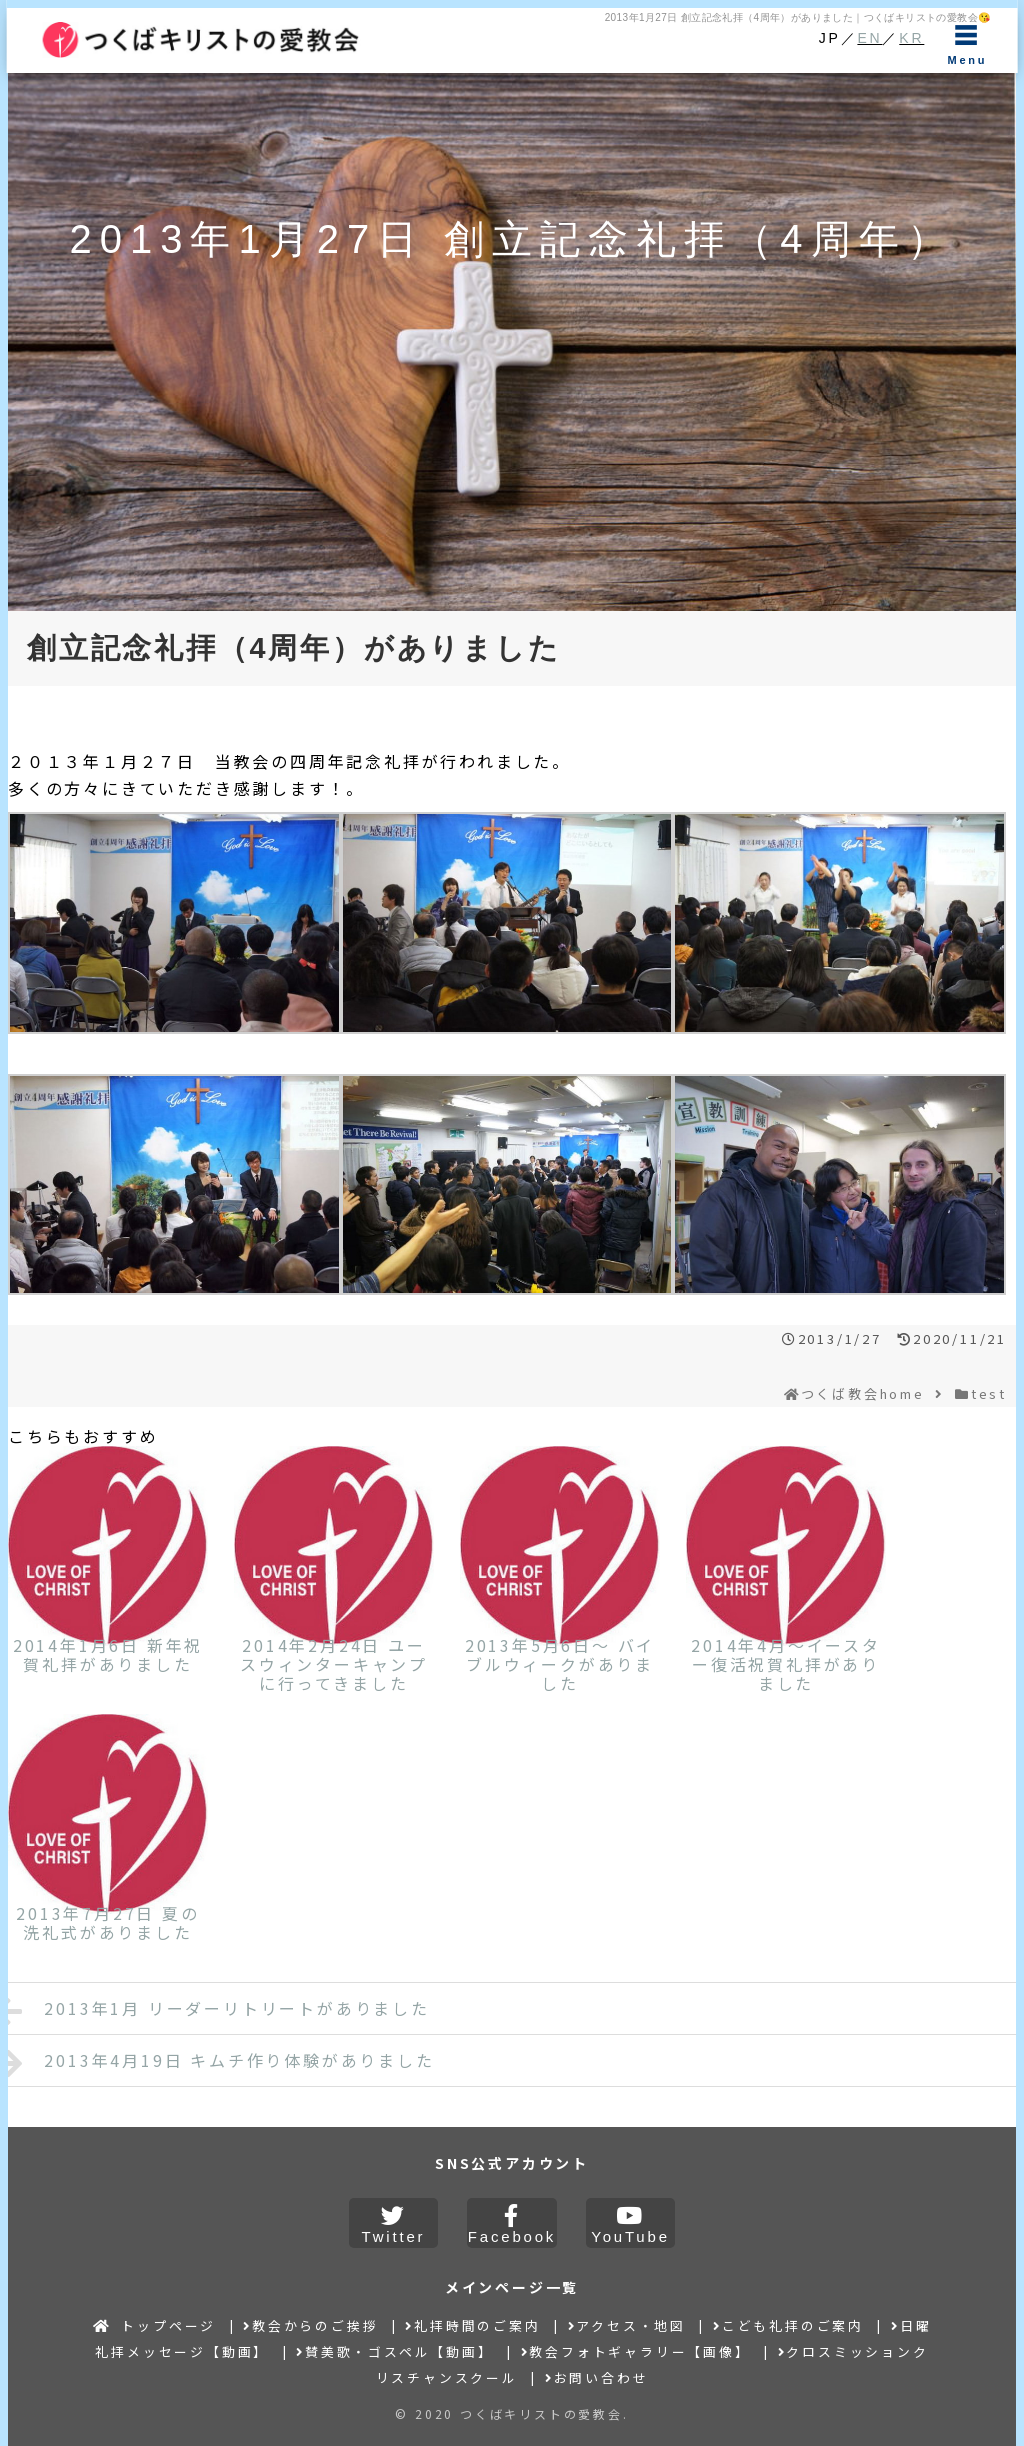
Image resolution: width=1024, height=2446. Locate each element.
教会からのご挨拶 (310, 2325)
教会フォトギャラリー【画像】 (636, 2351)
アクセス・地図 (627, 2325)
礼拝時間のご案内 (472, 2325)
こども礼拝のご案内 (788, 2325)
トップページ (155, 2325)
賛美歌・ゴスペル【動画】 (394, 2351)
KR (911, 38)
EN (869, 38)
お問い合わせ (597, 2377)
